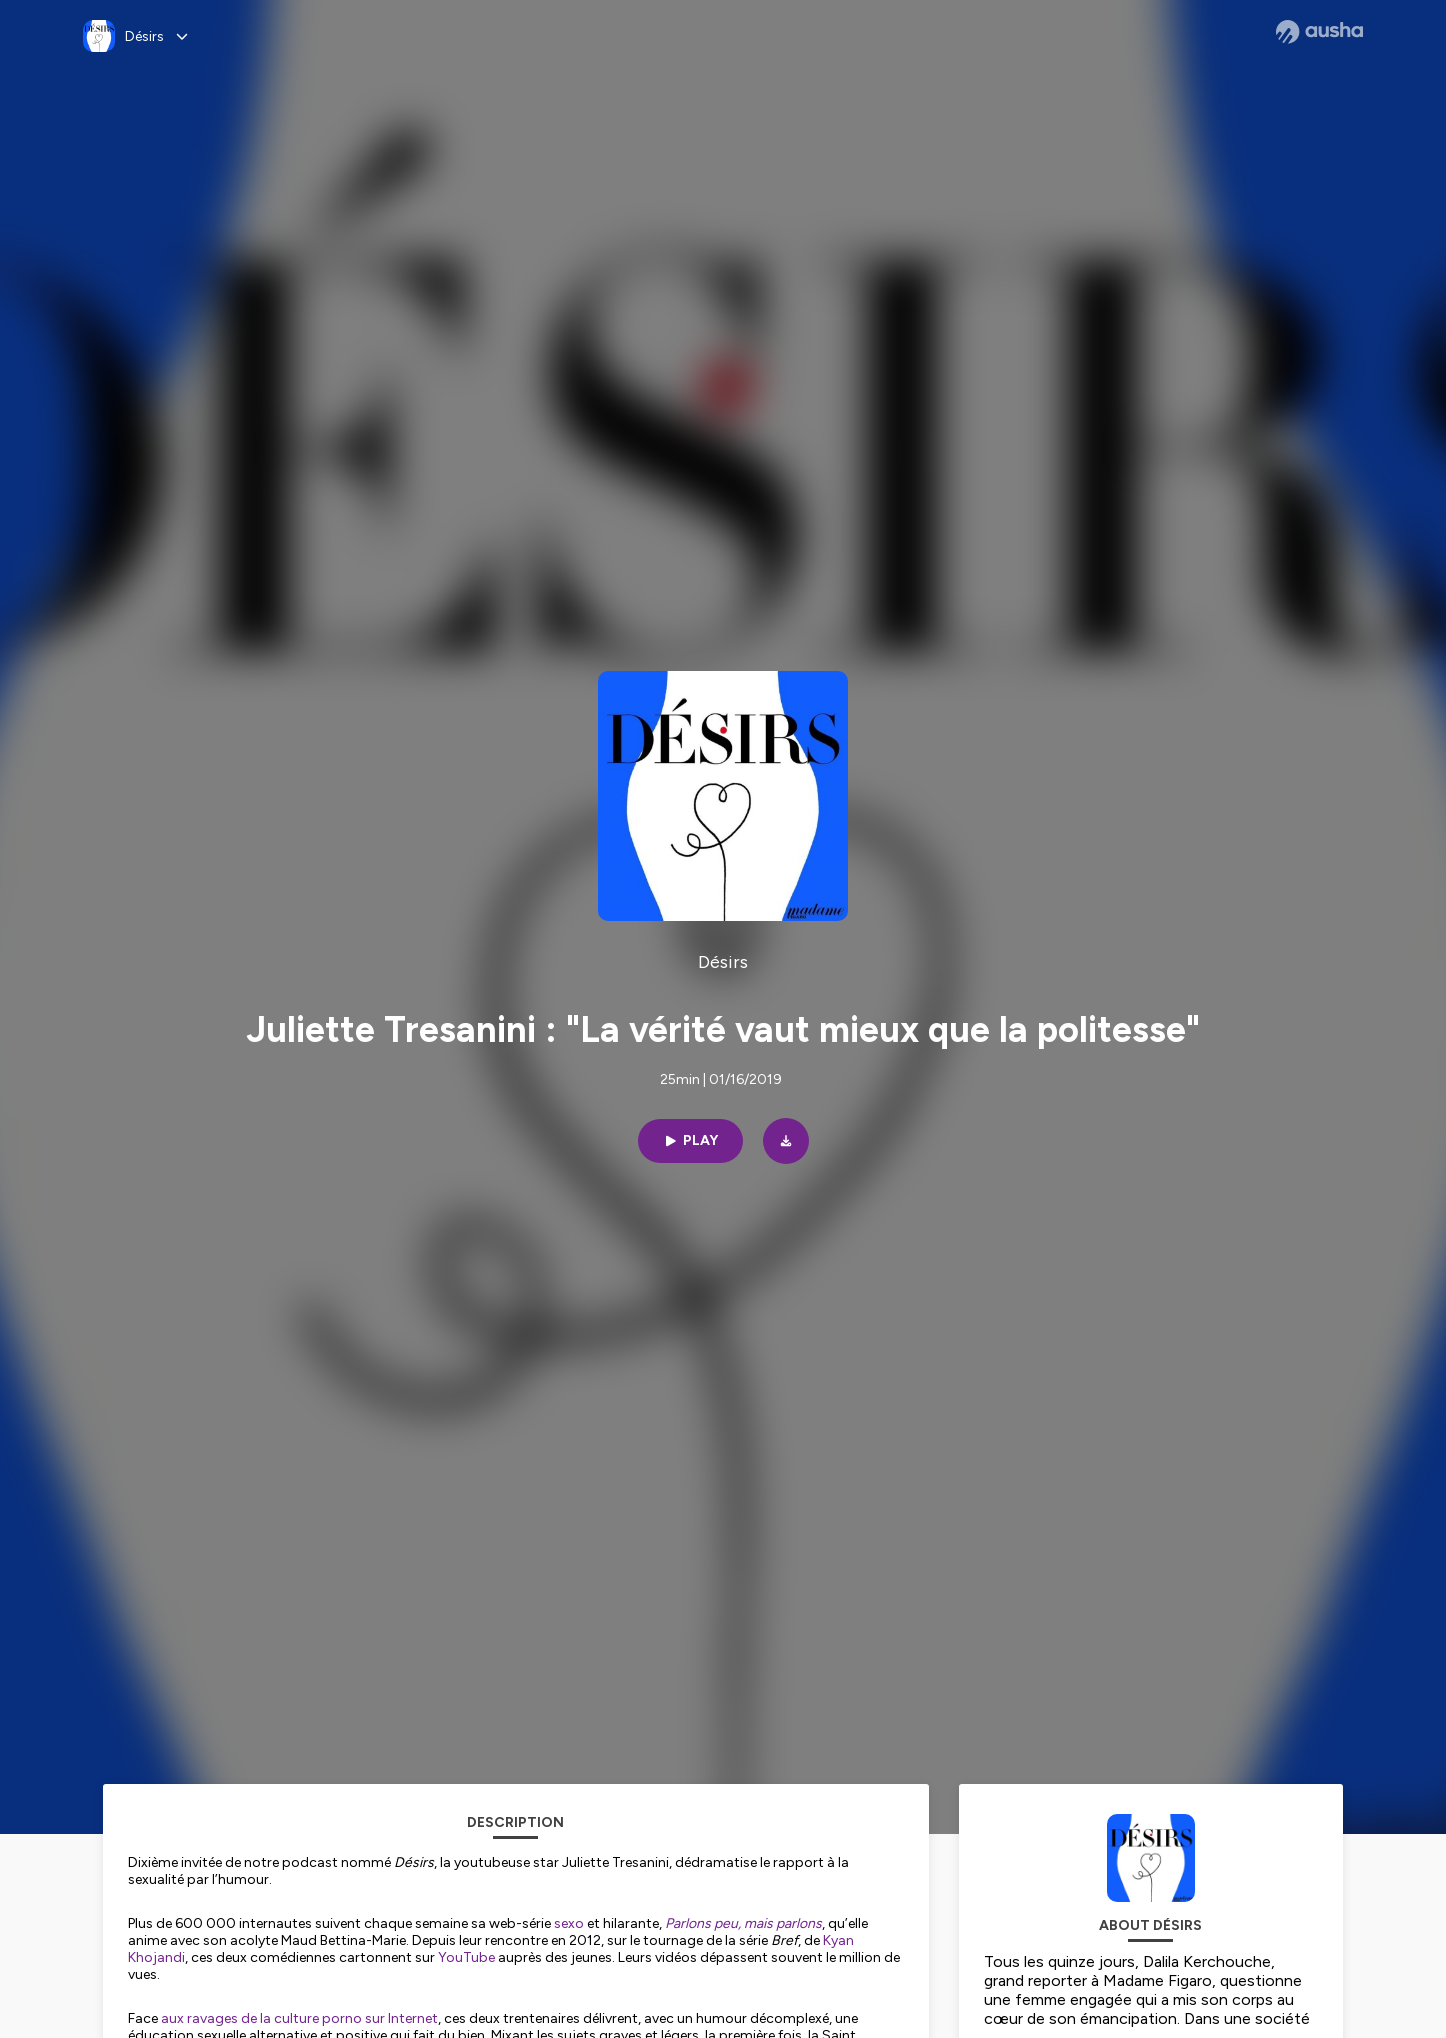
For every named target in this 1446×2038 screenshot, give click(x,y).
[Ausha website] (1319, 32)
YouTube (466, 1957)
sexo (569, 1923)
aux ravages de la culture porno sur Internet (299, 2018)
